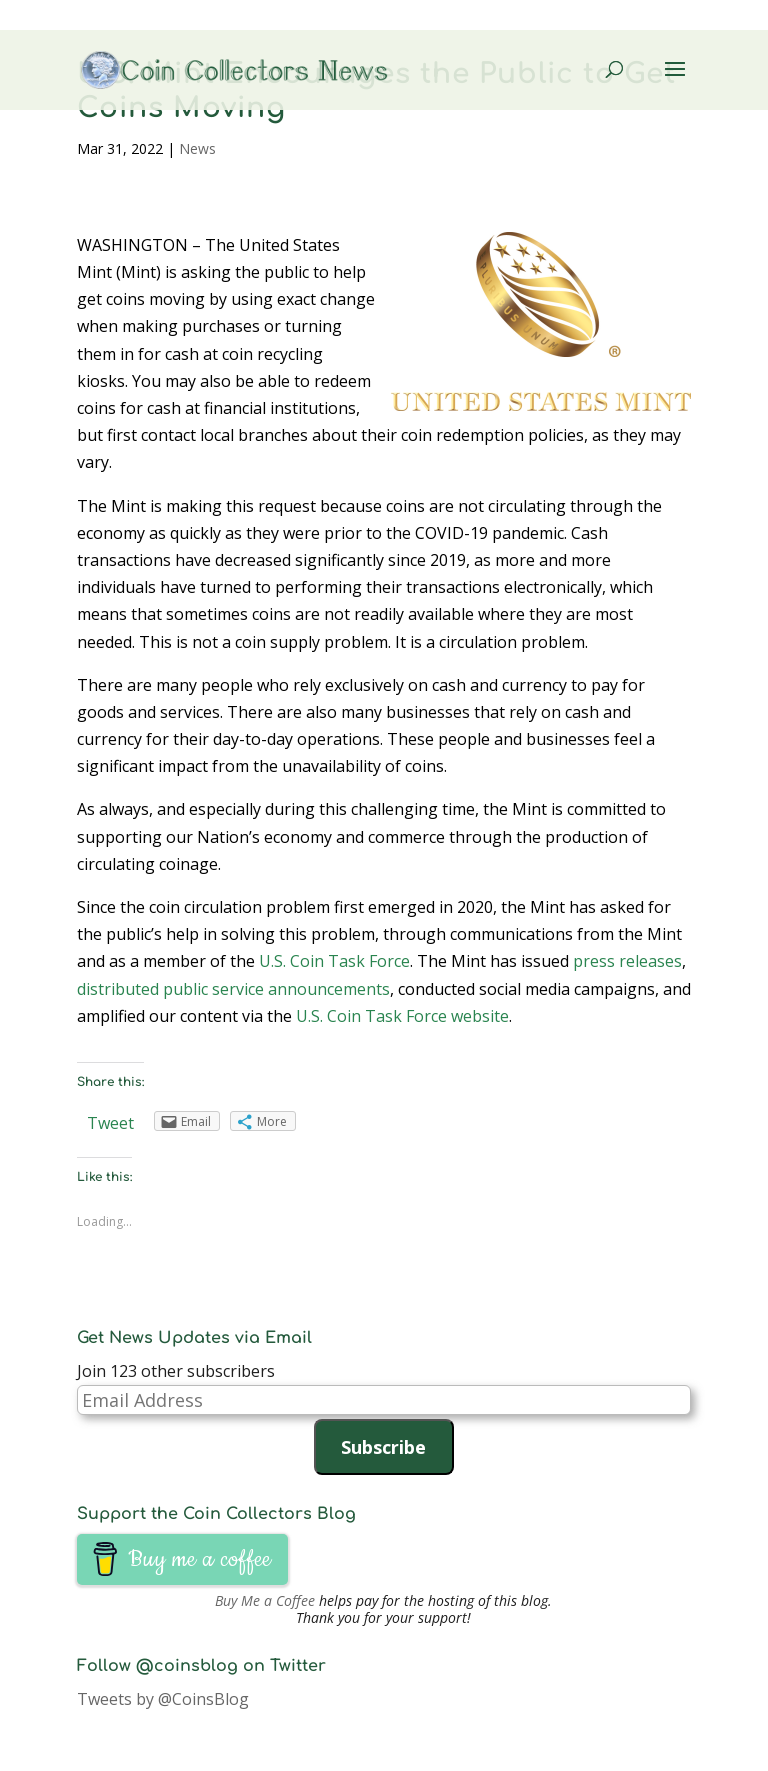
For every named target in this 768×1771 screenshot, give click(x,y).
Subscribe (383, 1447)
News (197, 148)
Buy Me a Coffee (265, 1600)
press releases (627, 961)
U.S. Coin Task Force (334, 961)
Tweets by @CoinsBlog (163, 1699)
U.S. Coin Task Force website (402, 1016)
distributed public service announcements (233, 989)
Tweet (110, 1123)
